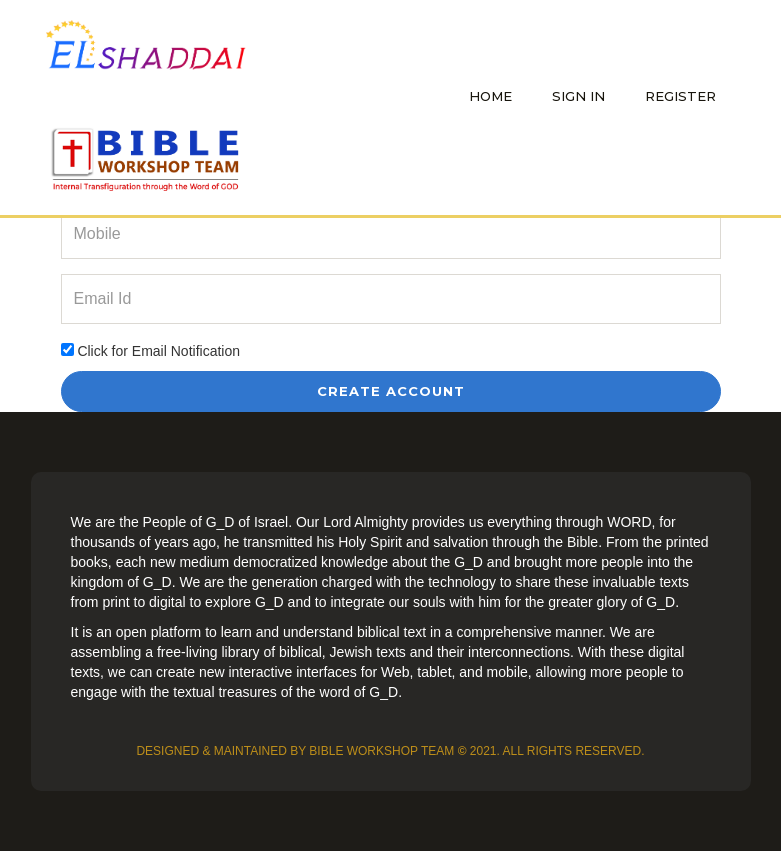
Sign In (578, 96)
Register (680, 96)
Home (490, 96)
